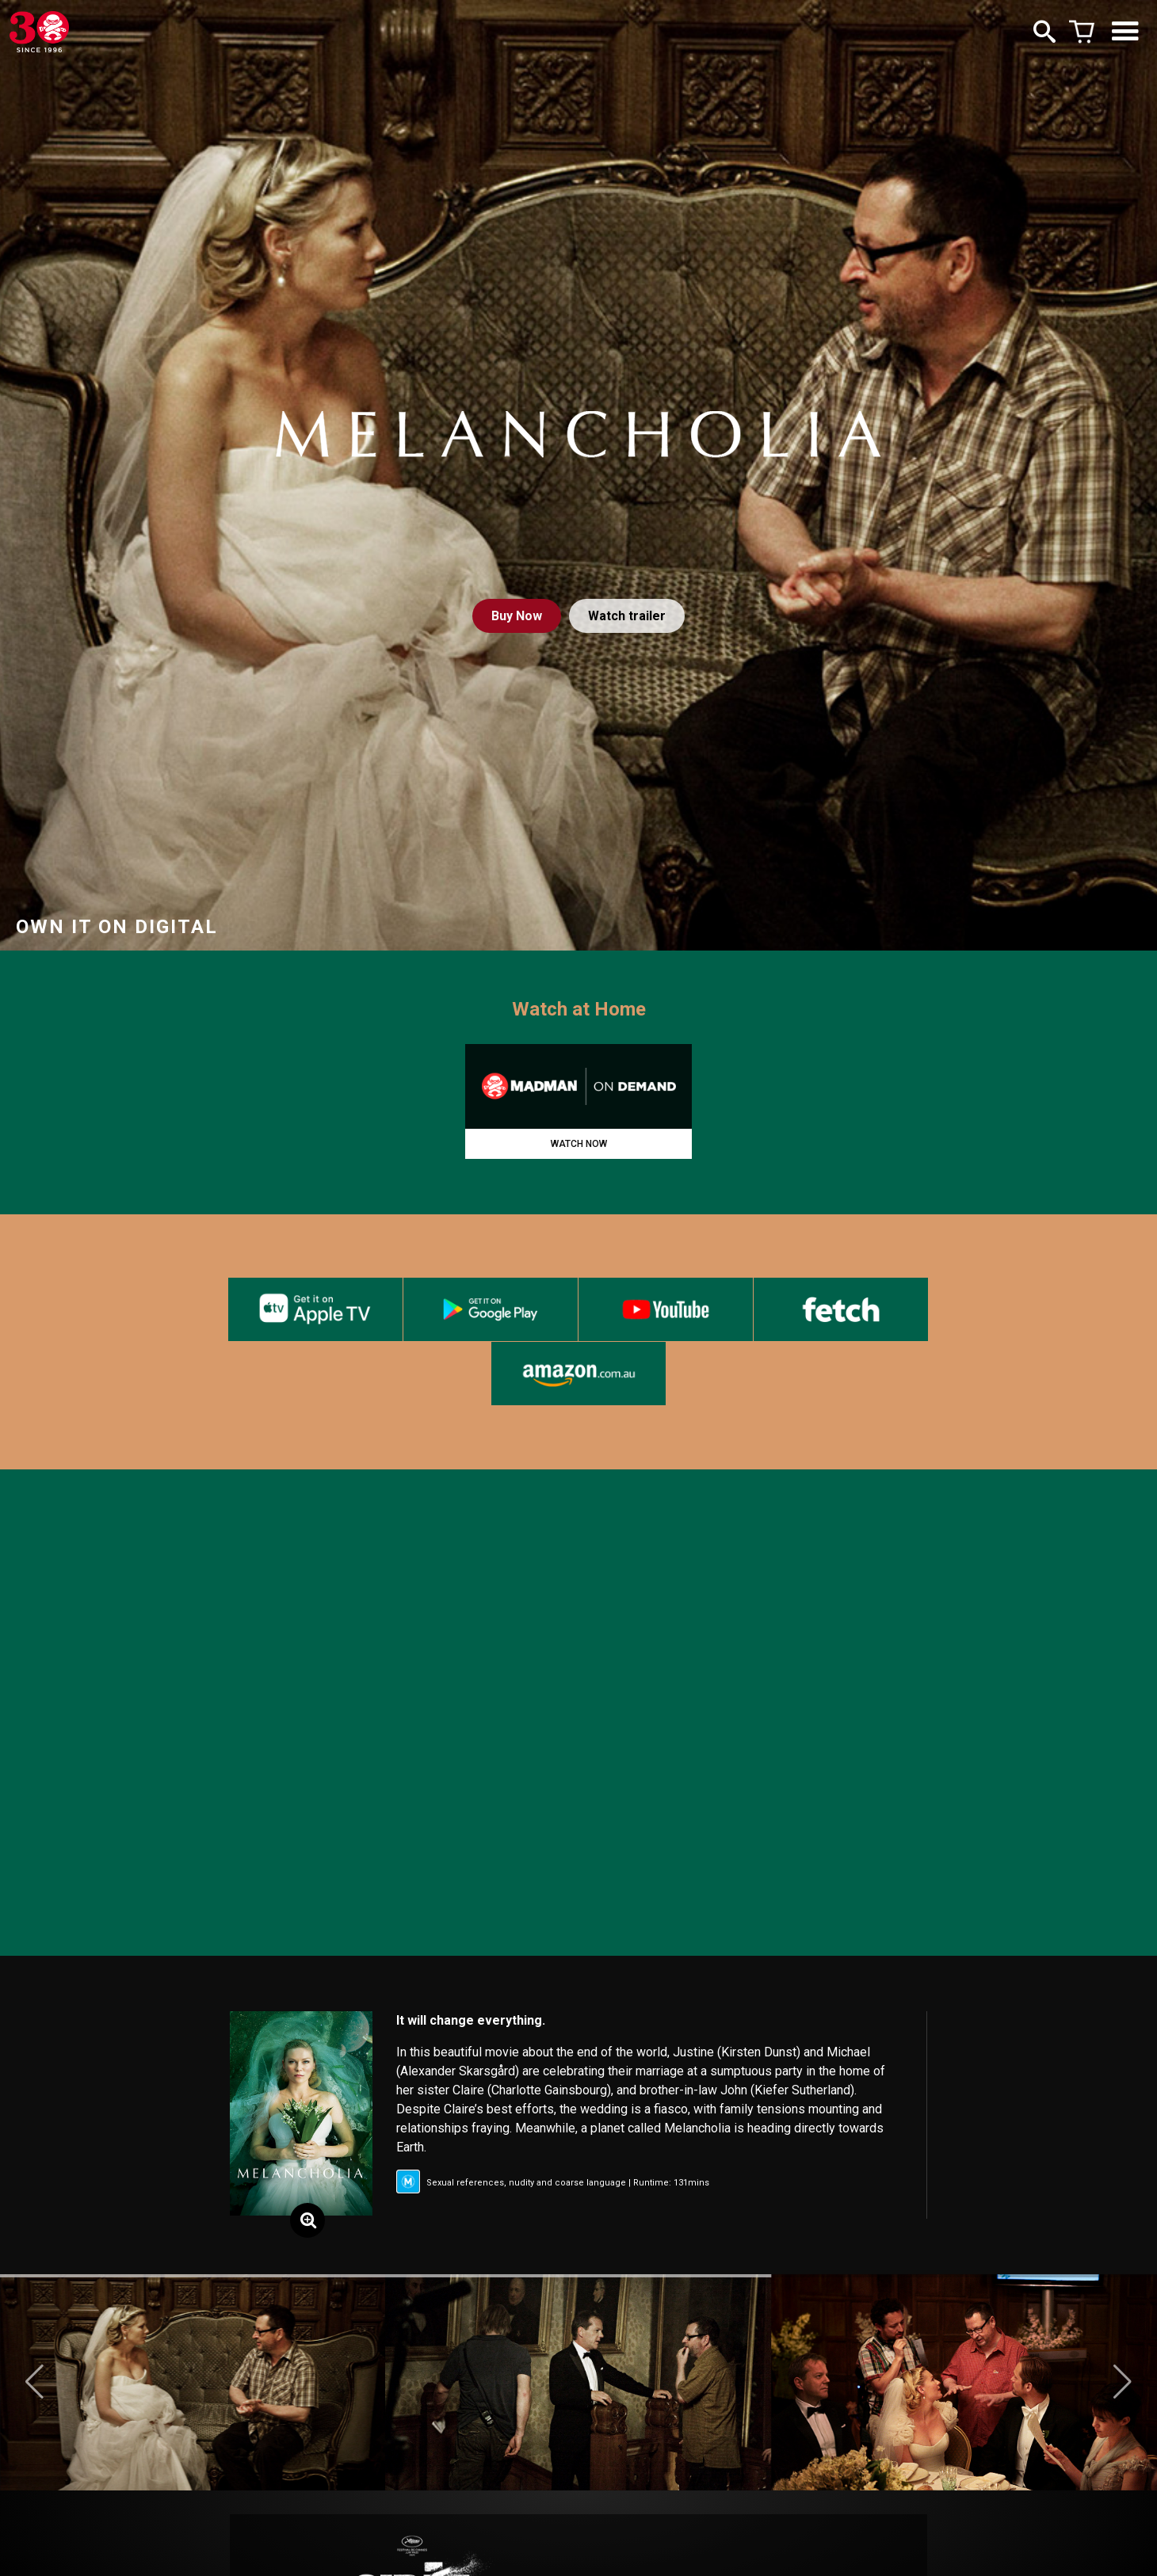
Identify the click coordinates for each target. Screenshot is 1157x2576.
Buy (516, 615)
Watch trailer (627, 615)
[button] (34, 2382)
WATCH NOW (579, 1143)
